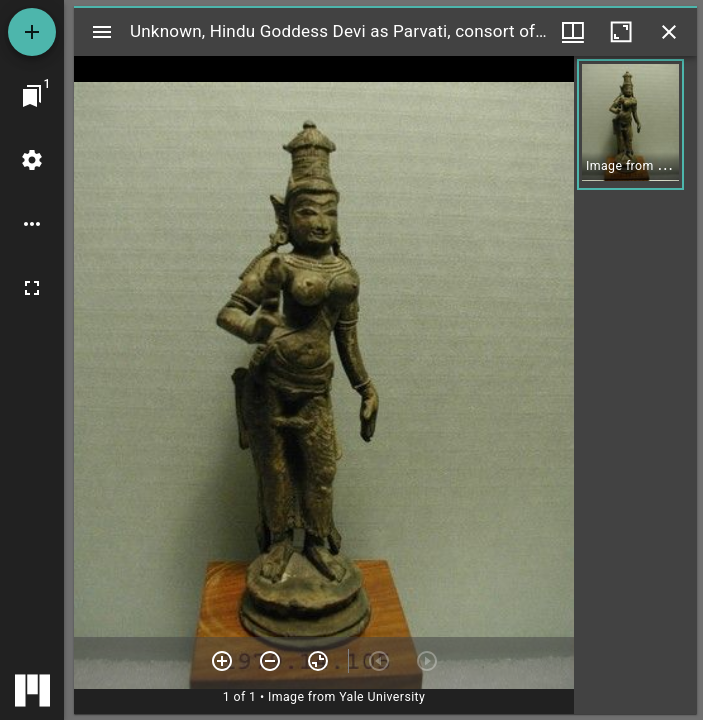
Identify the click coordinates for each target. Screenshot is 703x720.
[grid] (635, 385)
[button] (630, 124)
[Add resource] (32, 32)
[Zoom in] (222, 661)
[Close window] (669, 32)
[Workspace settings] (32, 160)
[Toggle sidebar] (102, 32)
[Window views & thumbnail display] (573, 32)
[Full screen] (32, 288)
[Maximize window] (621, 32)
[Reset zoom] (318, 661)
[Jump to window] (32, 96)
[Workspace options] (32, 224)
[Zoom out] (270, 661)
